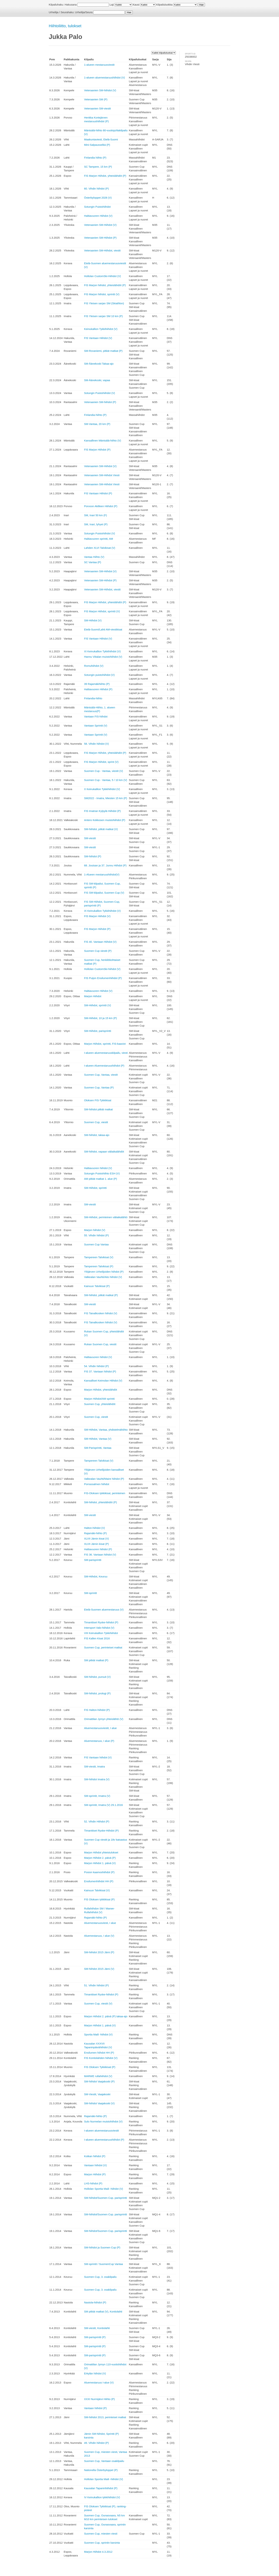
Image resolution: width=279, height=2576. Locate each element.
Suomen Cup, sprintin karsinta (102, 2542)
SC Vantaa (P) (92, 562)
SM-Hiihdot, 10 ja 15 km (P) (100, 1018)
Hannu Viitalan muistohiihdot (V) (103, 656)
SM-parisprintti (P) (95, 2337)
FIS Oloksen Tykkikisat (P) (99, 2067)
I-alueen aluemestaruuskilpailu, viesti (106, 1052)
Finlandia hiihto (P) (95, 157)
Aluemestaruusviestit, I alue (100, 1728)
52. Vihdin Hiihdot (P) (96, 1821)
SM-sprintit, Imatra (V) (97, 1795)
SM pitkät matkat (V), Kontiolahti (103, 2311)
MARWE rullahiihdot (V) (98, 2076)
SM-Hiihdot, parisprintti (97, 1030)
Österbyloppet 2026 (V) (98, 197)
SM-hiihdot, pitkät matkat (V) (101, 829)
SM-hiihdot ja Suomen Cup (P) (102, 2247)
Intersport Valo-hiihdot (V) (99, 1627)
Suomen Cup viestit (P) (98, 950)
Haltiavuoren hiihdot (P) (98, 1549)
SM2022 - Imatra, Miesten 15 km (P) (105, 798)
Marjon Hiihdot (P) (95, 2174)
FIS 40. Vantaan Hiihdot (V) (100, 941)
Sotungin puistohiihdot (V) (99, 674)
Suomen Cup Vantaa (96, 1244)
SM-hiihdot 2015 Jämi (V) (99, 1968)
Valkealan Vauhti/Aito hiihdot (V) (103, 1276)
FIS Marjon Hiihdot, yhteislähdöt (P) (105, 175)
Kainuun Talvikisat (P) (97, 1286)
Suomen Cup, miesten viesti (100, 2533)
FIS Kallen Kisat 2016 (97, 1638)
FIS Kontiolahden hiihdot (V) (101, 2057)
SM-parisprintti (92, 1559)
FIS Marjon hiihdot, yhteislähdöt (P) (105, 285)
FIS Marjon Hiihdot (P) (97, 449)
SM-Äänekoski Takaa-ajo (99, 363)
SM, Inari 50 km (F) (95, 515)
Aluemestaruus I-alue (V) (99, 2382)
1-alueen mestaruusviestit (99, 64)
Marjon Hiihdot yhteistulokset (101, 1852)
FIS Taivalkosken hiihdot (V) (100, 1313)
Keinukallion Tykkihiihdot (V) (100, 328)
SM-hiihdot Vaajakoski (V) (99, 2103)
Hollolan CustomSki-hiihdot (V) (102, 968)
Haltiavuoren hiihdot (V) (98, 1168)
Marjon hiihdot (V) (94, 1230)
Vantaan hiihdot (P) (95, 2408)
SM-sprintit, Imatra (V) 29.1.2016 (103, 1804)
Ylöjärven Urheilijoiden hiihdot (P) (104, 1271)
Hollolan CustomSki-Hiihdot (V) (102, 276)
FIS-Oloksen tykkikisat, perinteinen (104, 1493)
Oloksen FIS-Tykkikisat (97, 1100)
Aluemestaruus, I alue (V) (99, 1935)
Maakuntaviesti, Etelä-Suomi (101, 139)
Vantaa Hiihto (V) (94, 556)
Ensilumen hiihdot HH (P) (99, 2052)
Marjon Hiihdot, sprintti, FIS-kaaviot (105, 1043)
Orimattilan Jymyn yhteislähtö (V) (103, 1718)
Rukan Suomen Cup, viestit (100, 1344)
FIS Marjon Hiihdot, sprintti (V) (102, 611)
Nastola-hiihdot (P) (95, 2302)
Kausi (136, 4)
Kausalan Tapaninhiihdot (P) (100, 2488)
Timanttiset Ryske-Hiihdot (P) (101, 1830)
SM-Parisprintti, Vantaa (97, 1447)
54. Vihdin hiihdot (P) (96, 1366)
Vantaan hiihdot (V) (95, 2165)
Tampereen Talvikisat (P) (98, 1266)
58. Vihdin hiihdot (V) (96, 743)
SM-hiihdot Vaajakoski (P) (99, 2081)
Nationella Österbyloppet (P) (101, 2470)
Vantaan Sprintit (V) (95, 725)
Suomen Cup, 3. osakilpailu (100, 2276)
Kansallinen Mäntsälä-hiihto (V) (102, 440)
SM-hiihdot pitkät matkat (98, 1109)
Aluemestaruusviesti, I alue (100, 1922)
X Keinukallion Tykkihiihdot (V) (102, 789)
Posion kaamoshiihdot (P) (99, 1872)
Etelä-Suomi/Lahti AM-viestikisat (103, 629)
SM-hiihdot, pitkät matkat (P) (101, 1295)
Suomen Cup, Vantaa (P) (99, 1087)
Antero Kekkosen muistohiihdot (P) (104, 820)
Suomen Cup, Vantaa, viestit (101, 1074)
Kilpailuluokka (164, 4)
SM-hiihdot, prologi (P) (97, 1693)
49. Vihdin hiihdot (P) (96, 2442)
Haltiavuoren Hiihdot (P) (98, 689)
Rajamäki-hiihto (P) (95, 1533)
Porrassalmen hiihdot (96, 1484)
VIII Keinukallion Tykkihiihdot (101, 1633)
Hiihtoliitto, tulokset (65, 26)
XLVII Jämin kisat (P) (96, 1543)
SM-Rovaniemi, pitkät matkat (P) (103, 350)
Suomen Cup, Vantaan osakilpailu (104, 2460)
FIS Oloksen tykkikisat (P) (99, 1899)
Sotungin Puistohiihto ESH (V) (102, 1173)
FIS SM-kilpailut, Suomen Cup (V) (104, 892)
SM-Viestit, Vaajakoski (97, 2094)
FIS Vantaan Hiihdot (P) (98, 493)
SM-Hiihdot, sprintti (95, 1187)
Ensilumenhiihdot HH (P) (98, 1881)
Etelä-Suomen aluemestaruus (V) (104, 1609)
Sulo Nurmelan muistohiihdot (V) (103, 2121)
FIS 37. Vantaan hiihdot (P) (100, 1371)
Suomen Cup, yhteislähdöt (99, 1404)
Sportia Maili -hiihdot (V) (98, 2034)
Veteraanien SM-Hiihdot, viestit (102, 250)
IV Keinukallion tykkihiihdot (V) (102, 2497)
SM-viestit (90, 838)
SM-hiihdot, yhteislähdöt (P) (100, 1502)
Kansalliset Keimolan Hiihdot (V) (103, 1380)
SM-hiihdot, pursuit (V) (97, 1676)
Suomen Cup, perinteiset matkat (103, 1647)
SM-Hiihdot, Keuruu (95, 1576)
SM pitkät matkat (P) (96, 1660)
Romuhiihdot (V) (93, 665)
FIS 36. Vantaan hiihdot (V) (100, 1554)
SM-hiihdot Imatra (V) (97, 1779)
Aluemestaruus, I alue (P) (99, 1740)
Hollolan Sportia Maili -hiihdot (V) (103, 2188)
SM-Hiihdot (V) (93, 620)
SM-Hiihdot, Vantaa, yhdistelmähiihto (106, 1429)
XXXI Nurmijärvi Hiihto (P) (99, 2399)
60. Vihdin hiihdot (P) (96, 188)
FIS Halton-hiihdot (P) (97, 1709)
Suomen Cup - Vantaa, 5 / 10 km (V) (105, 780)
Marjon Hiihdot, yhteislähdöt (100, 1389)
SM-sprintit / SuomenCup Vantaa (103, 2263)
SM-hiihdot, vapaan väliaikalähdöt (104, 1151)
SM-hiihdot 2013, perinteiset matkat (105, 2417)
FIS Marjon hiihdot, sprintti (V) (101, 294)
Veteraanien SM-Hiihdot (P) (100, 237)
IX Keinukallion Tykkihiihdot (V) (102, 910)
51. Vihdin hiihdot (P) (96, 1985)
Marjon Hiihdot (92, 996)
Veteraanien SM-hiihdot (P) (100, 402)
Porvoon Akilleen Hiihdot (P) (100, 506)
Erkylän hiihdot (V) (95, 2373)
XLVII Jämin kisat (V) (96, 1538)
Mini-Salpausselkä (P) (97, 144)
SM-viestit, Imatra (94, 1766)
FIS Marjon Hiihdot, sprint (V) (101, 761)
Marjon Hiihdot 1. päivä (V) (100, 1863)
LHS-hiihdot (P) (93, 2183)
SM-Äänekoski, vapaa (97, 380)
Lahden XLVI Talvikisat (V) (99, 547)
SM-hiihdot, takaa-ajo (96, 1134)
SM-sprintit (90, 1592)
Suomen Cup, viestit (96, 1122)
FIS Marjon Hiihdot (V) (97, 916)
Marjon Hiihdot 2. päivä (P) (100, 1857)
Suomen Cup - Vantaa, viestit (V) (103, 770)
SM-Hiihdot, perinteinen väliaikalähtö (105, 1217)
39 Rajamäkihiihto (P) (97, 683)
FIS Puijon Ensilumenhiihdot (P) (103, 978)
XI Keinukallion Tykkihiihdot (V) (102, 651)
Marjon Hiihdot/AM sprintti (99, 1398)
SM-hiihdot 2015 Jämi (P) (99, 1952)
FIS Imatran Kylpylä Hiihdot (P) (102, 810)
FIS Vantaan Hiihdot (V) (98, 338)
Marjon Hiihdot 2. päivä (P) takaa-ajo (105, 2016)
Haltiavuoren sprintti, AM (98, 538)
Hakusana (71, 4)
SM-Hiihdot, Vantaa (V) (97, 1438)
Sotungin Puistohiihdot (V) (99, 392)
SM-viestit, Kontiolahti (97, 2328)
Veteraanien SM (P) (95, 99)
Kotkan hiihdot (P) (94, 2156)
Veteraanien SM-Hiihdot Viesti (102, 475)
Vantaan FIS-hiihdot (95, 716)
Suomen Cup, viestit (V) (98, 2003)
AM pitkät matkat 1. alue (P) (100, 1178)
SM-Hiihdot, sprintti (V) (97, 1005)
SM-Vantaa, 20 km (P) (97, 423)
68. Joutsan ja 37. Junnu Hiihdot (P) (105, 865)
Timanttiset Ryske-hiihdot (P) (101, 1622)
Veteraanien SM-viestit (97, 108)
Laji (112, 4)
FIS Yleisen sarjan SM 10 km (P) (103, 316)
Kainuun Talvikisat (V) (97, 1890)
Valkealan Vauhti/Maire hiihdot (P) (104, 1478)
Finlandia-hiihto (93, 698)
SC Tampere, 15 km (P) (98, 166)
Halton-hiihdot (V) (94, 1527)
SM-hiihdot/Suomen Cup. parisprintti (105, 2197)
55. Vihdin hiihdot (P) (96, 1235)
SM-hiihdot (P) (92, 856)
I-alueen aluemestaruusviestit (101, 2130)
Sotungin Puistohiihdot (97, 206)
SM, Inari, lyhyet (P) (96, 524)
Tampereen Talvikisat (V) (98, 1257)
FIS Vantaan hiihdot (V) (98, 1757)
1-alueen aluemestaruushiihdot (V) (104, 77)
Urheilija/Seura (84, 12)
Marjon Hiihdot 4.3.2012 (98, 2551)
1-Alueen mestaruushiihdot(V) (101, 874)
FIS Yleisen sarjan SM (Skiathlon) (104, 303)
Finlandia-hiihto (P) (95, 414)
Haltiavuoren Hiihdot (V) (98, 215)
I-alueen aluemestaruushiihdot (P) (104, 2139)
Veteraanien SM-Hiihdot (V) (100, 224)
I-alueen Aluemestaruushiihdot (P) (104, 1065)
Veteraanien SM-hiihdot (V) (100, 90)
